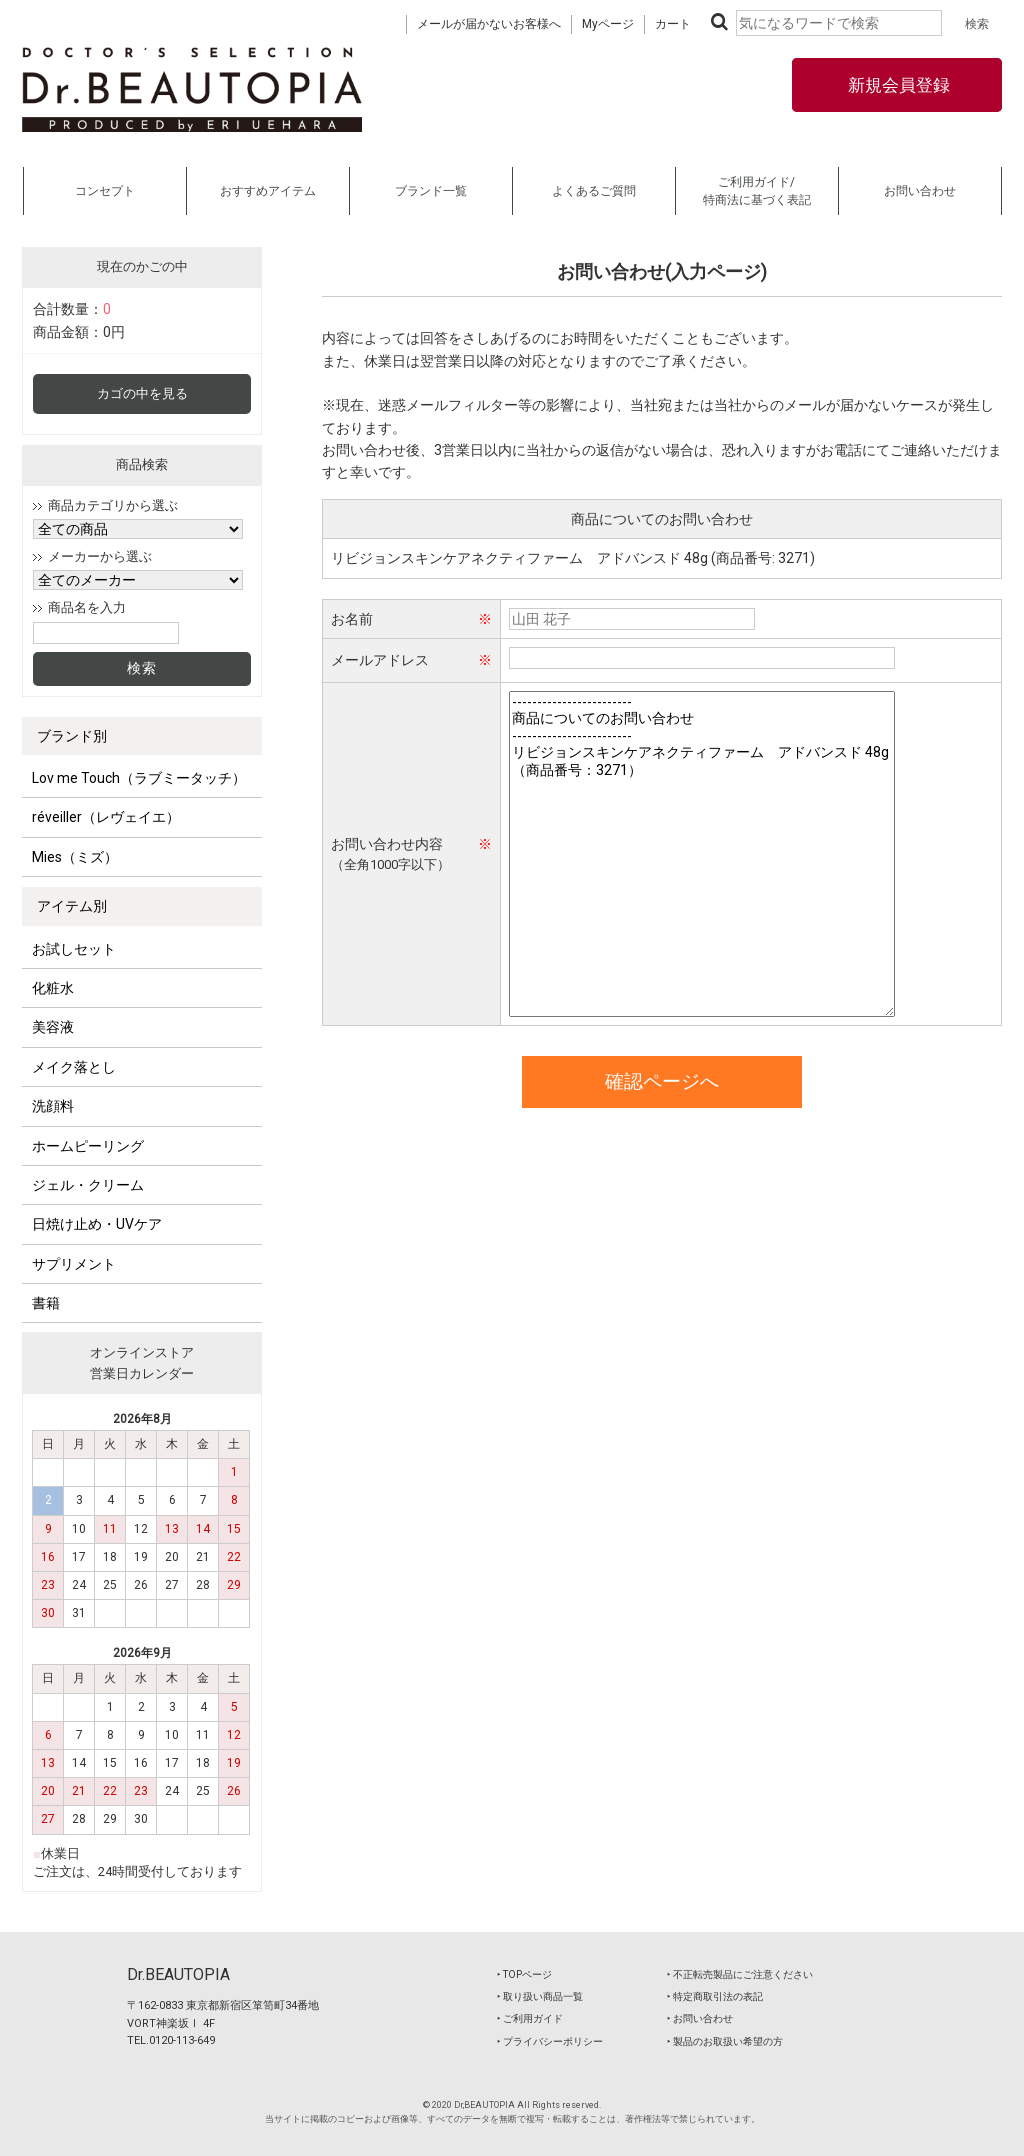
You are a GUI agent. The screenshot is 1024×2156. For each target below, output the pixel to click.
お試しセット (74, 949)
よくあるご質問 (594, 191)
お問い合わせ (920, 191)
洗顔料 (53, 1106)
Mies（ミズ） (75, 857)
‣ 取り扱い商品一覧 (540, 1996)
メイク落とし (74, 1067)
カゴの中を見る (142, 393)
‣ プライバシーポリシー (550, 2041)
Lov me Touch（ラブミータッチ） (139, 778)
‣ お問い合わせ (700, 2018)
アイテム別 (72, 906)
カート (673, 24)
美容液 (53, 1027)
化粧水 (53, 988)
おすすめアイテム (268, 191)
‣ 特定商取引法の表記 (715, 1996)
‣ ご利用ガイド (530, 2018)
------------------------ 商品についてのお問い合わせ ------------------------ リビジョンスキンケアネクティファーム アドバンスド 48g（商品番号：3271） (702, 854)
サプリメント (74, 1264)
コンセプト (105, 191)
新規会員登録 (897, 85)
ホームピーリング (88, 1146)
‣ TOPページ (524, 1974)
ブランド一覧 (431, 191)
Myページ (608, 24)
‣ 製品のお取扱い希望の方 (725, 2041)
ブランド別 (72, 736)
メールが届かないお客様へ (489, 24)
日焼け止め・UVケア (97, 1224)
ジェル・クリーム (88, 1185)
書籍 (46, 1303)
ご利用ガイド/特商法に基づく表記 (757, 191)
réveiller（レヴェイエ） (106, 817)
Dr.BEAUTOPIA (178, 1974)
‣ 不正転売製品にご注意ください (740, 1974)
